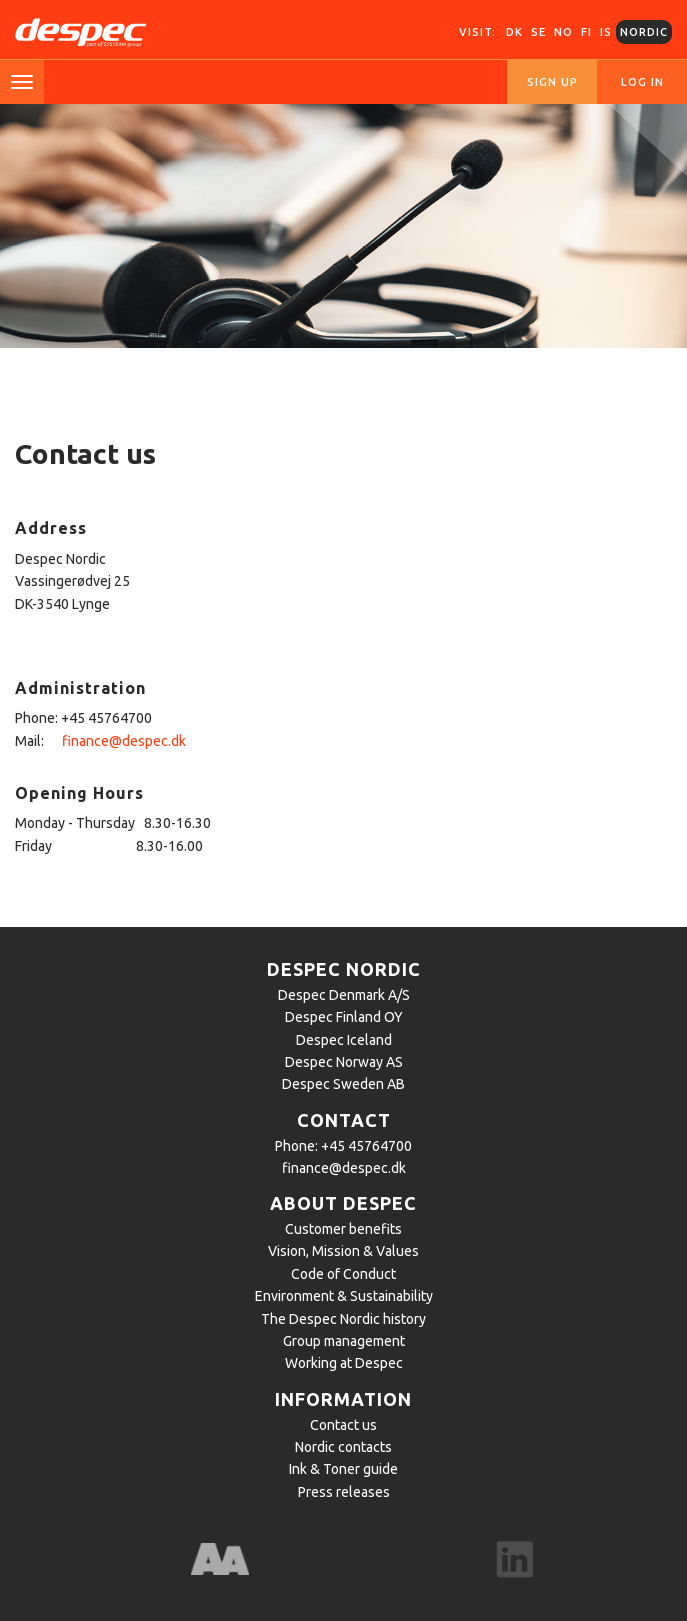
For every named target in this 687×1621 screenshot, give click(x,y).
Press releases (344, 1492)
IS (606, 32)
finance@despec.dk (124, 741)
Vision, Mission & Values (343, 1251)
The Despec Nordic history (343, 1319)
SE (538, 32)
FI (586, 32)
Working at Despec (344, 1363)
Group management (344, 1341)
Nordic (644, 32)
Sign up (552, 82)
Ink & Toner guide (343, 1469)
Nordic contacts (343, 1447)
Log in (642, 82)
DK (514, 32)
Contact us (343, 1425)
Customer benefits (343, 1229)
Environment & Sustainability (344, 1296)
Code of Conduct (343, 1274)
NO (563, 32)
